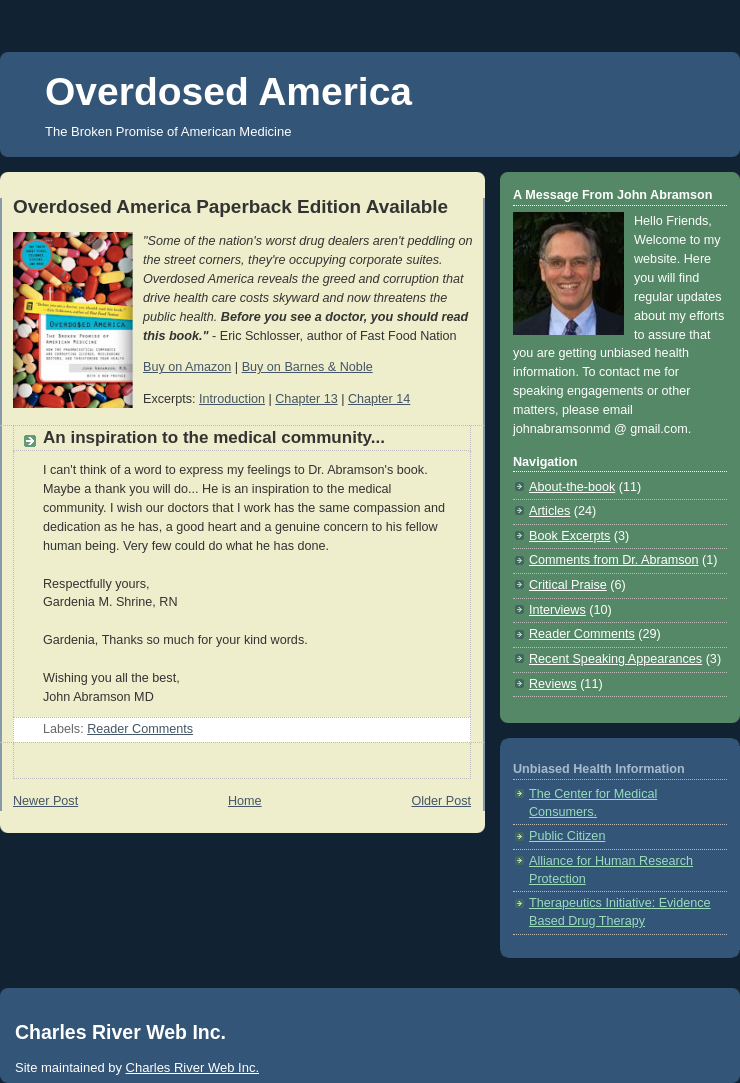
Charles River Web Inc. (192, 1067)
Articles (549, 511)
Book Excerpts (569, 536)
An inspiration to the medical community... (214, 437)
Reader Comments (140, 729)
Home (245, 801)
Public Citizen (567, 836)
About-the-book (572, 487)
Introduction (232, 399)
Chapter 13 (306, 399)
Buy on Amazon (187, 367)
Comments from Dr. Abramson (614, 560)
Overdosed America (228, 91)
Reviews (553, 684)
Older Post (441, 801)
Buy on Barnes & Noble (307, 367)
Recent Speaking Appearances (615, 659)
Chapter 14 (379, 399)
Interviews (557, 610)
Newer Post (45, 801)
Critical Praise (568, 585)
